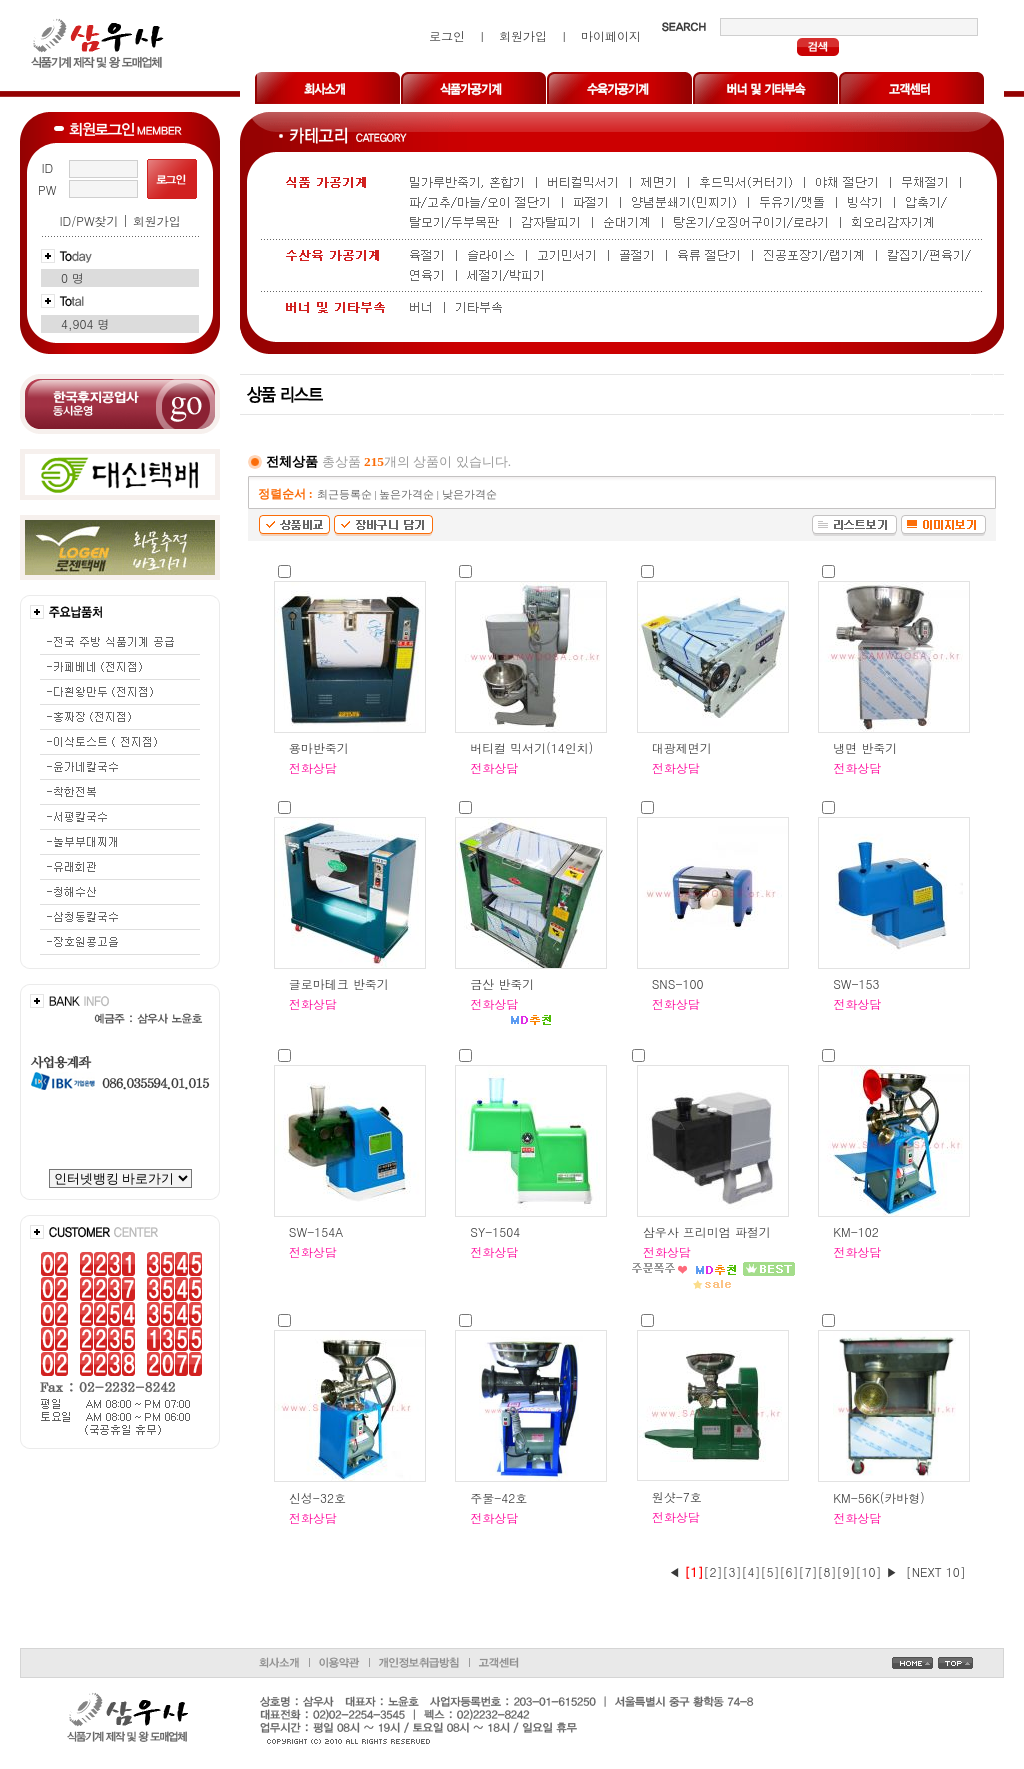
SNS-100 (678, 983)
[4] (751, 1571)
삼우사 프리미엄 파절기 (707, 1231)
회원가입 (157, 220)
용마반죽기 (319, 747)
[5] (770, 1571)
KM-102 (856, 1231)
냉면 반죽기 (865, 747)
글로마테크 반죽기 (339, 983)
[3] (732, 1571)
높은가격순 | (410, 494)
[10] (869, 1571)
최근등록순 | (348, 494)
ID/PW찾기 (88, 220)
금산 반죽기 (502, 983)
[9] (846, 1571)
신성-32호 (317, 1497)
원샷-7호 (677, 1496)
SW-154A (316, 1231)
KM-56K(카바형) (879, 1497)
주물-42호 (498, 1497)
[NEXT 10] (936, 1571)
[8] (827, 1571)
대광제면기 (682, 747)
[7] (808, 1571)
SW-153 (856, 983)
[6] (789, 1571)
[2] (713, 1571)
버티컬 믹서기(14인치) (531, 747)
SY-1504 (495, 1231)
